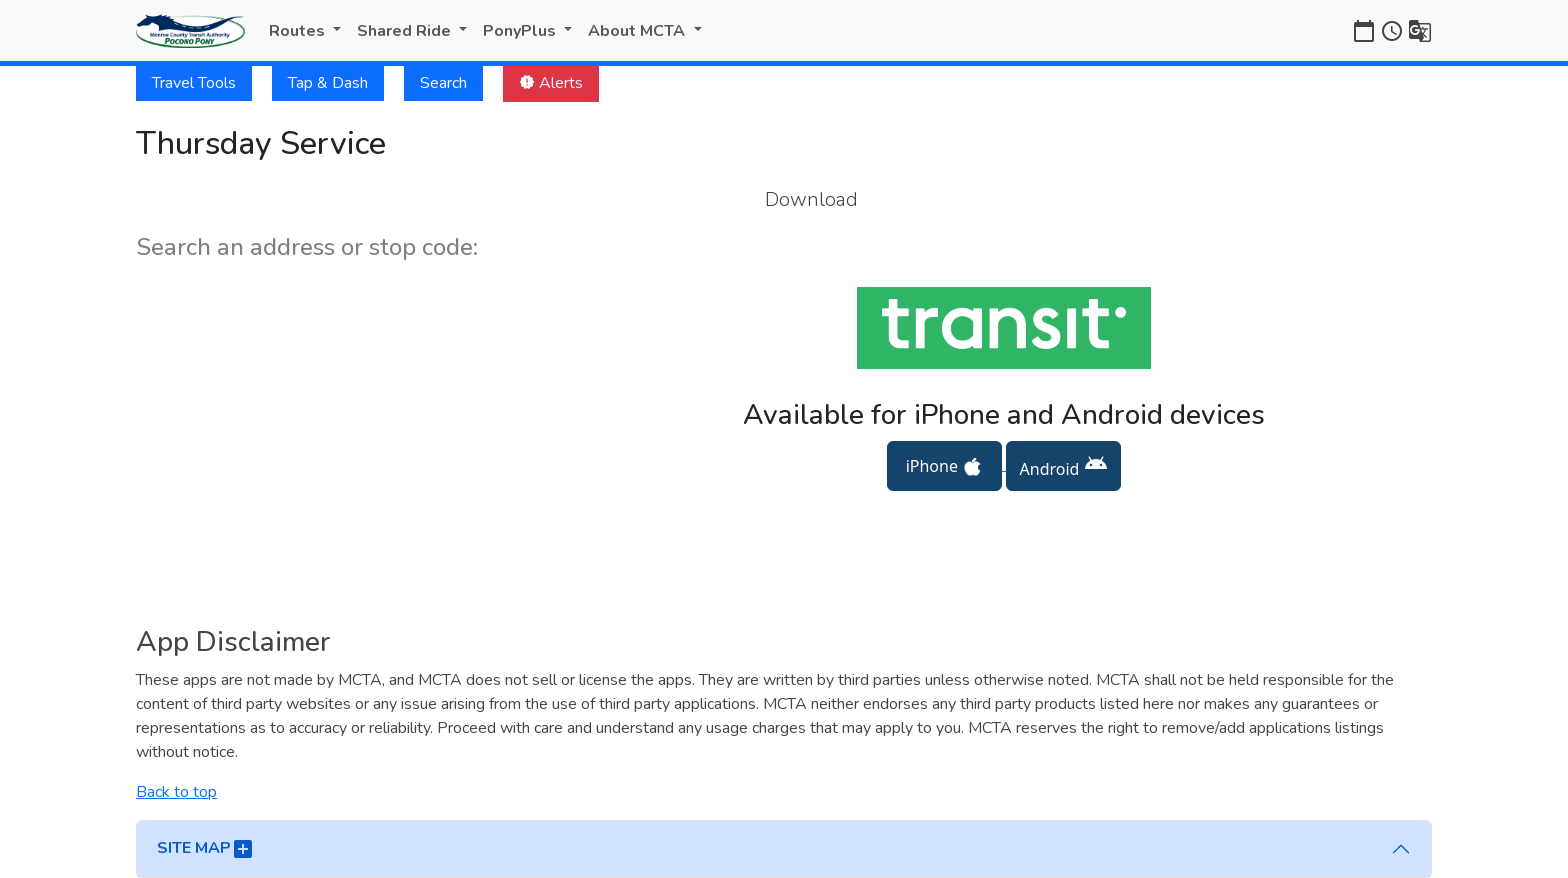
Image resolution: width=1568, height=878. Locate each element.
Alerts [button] (551, 83)
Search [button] (443, 83)
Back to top (176, 792)
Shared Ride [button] (406, 31)
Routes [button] (299, 31)
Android (1064, 465)
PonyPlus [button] (521, 31)
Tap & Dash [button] (328, 83)
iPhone (944, 466)
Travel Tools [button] (194, 83)
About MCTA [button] (638, 31)
